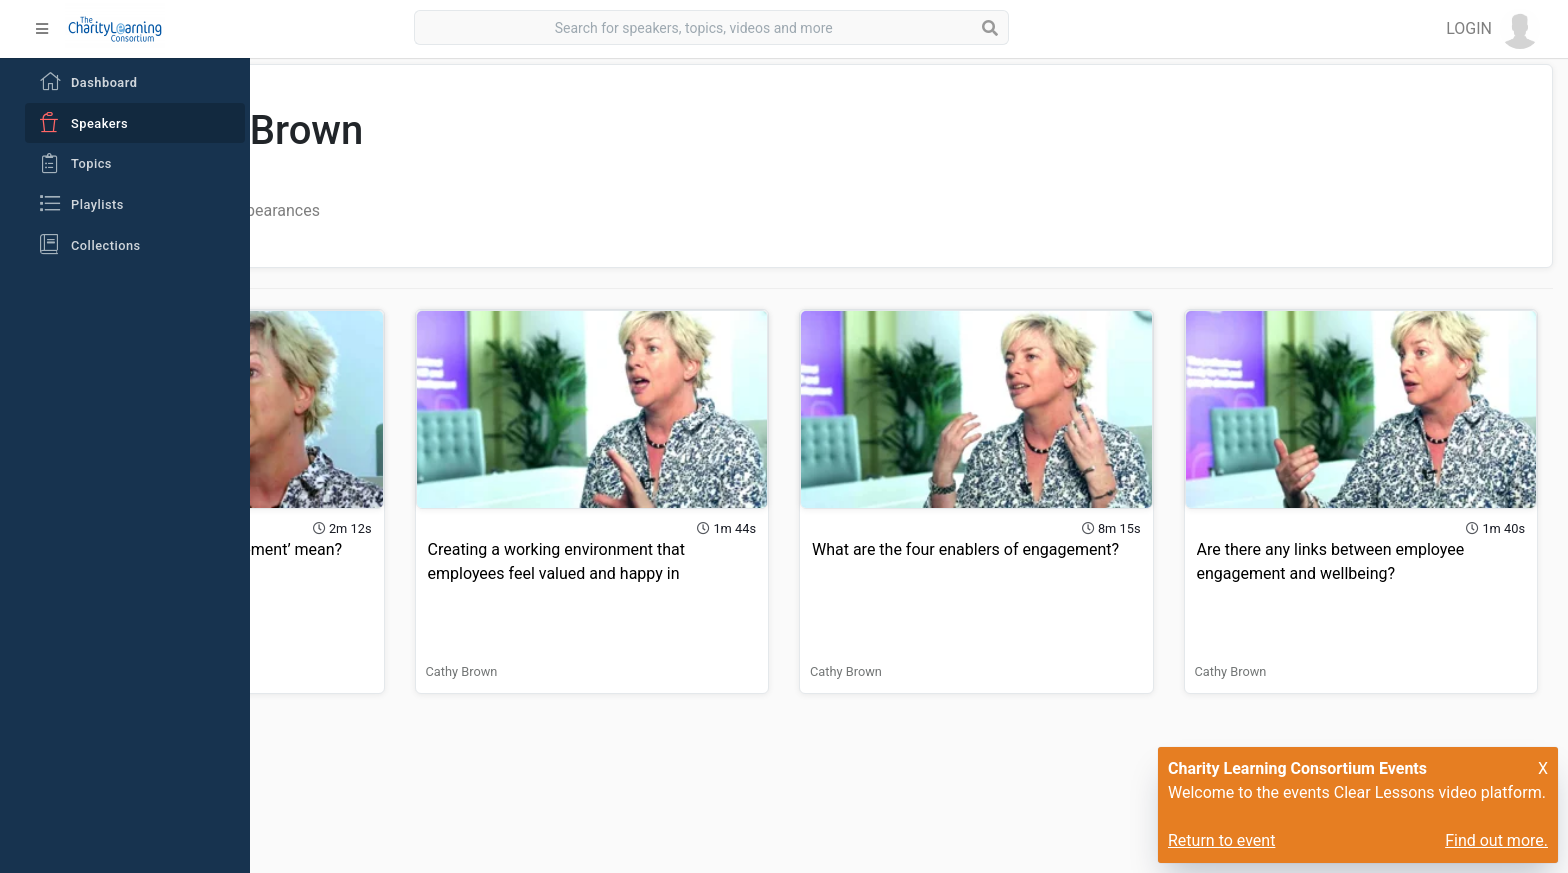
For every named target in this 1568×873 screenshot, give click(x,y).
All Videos (361, 210)
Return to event (1221, 840)
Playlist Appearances (495, 210)
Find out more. (1496, 840)
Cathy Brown (327, 636)
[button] (1493, 29)
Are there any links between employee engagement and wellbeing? (1356, 538)
